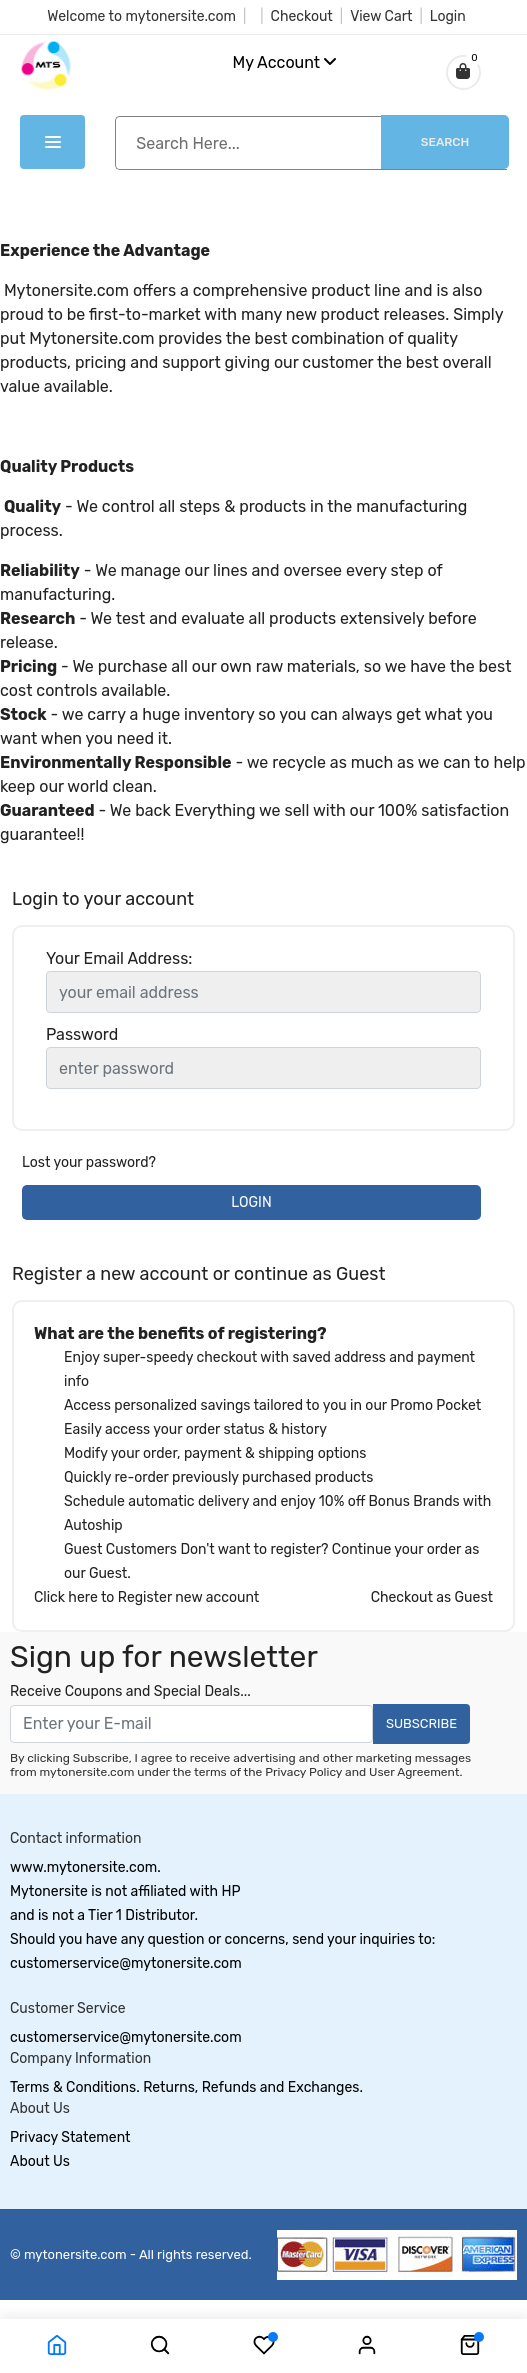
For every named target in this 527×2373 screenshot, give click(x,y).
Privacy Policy (303, 1772)
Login (448, 16)
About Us (40, 2161)
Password (82, 1034)
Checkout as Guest (432, 1597)
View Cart (381, 16)
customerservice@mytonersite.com (126, 2037)
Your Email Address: (119, 958)
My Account (285, 62)
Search (445, 142)
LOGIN (251, 1202)
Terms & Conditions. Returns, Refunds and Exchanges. (186, 2087)
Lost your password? (89, 1162)
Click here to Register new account (146, 1597)
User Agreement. (415, 1772)
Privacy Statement (70, 2137)
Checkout (302, 16)
